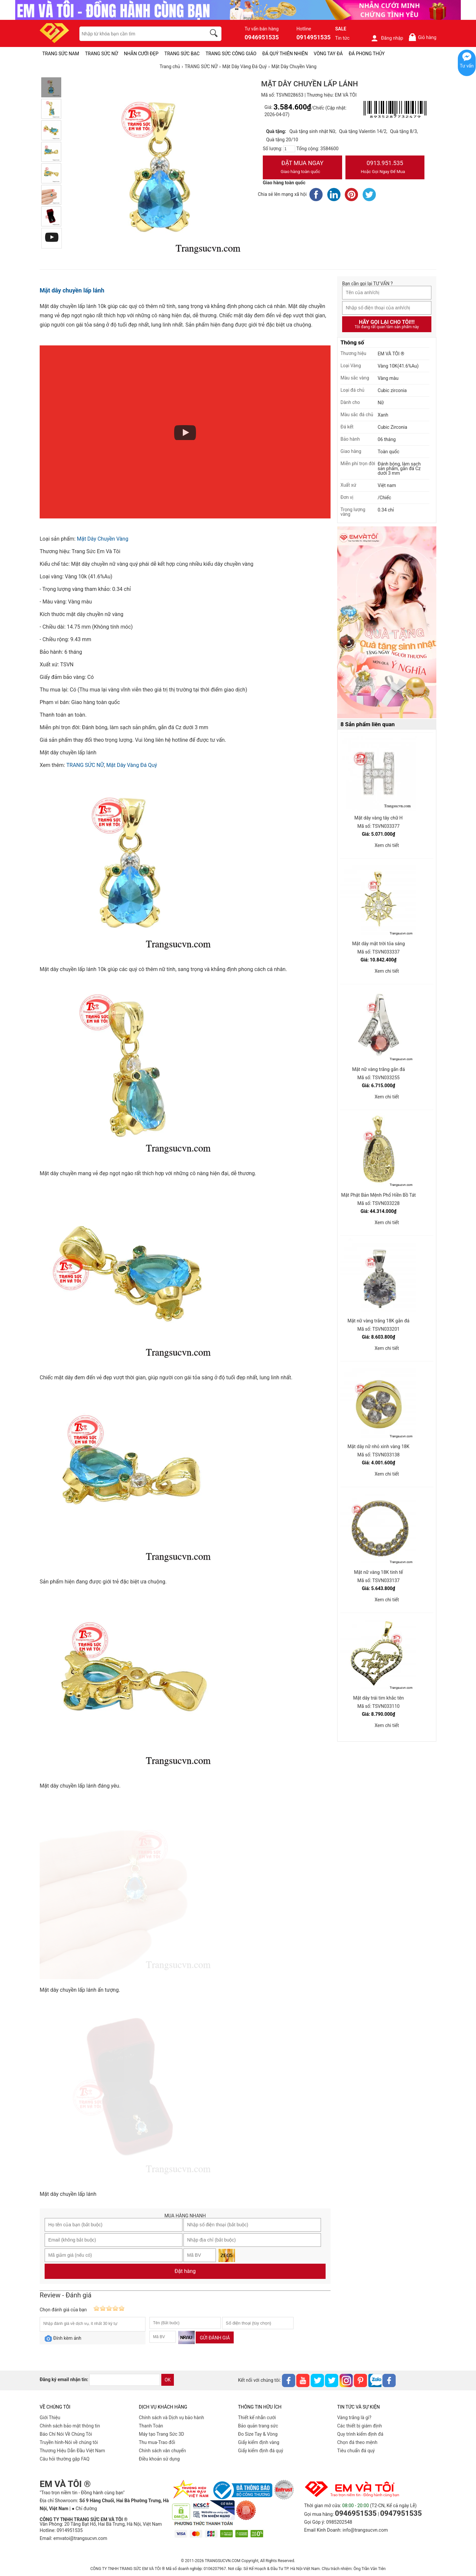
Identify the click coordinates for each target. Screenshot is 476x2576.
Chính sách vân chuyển (162, 2450)
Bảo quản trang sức (258, 2425)
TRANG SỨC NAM (60, 53)
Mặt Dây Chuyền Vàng (102, 539)
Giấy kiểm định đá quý (260, 2450)
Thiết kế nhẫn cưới (257, 2417)
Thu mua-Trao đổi (157, 2442)
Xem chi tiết (387, 845)
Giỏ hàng (422, 37)
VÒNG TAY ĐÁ (328, 53)
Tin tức (342, 38)
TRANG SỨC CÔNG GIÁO (231, 53)
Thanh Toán (151, 2425)
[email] (124, 2380)
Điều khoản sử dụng (159, 2459)
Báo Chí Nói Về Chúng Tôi (66, 2434)
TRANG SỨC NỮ (101, 53)
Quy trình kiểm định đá (360, 2434)
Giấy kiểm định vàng (258, 2442)
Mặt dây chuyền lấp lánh (72, 290)
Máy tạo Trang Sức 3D (161, 2434)
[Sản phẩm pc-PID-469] (386, 622)
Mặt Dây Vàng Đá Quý (131, 765)
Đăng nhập (387, 38)
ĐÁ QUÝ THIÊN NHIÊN (285, 53)
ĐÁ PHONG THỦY (367, 53)
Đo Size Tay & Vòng (258, 2434)
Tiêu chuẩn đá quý (356, 2450)
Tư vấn (467, 65)
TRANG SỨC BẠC (182, 53)
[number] (289, 149)
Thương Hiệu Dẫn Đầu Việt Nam (72, 2450)
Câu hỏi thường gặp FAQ (65, 2459)
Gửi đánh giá (215, 2337)
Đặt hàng (185, 2271)
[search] (215, 34)
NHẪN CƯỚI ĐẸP (141, 53)
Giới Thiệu (50, 2417)
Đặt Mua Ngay (302, 167)
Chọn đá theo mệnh (357, 2442)
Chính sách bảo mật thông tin (70, 2425)
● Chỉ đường (84, 2508)
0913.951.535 (385, 167)
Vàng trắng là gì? (354, 2417)
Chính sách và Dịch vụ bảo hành (171, 2417)
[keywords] (139, 34)
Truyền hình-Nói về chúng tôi (69, 2442)
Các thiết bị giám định (359, 2425)
